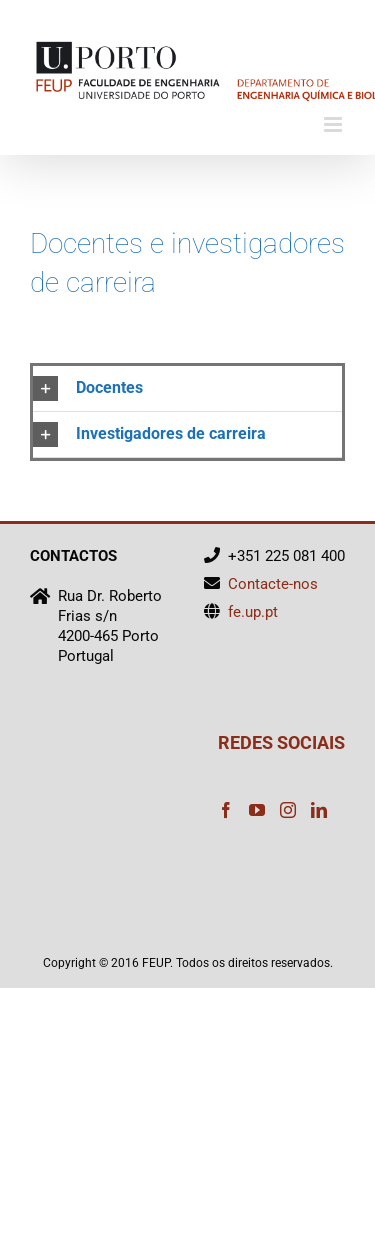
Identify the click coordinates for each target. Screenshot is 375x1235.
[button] (187, 388)
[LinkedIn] (319, 810)
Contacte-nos (273, 584)
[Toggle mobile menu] (334, 124)
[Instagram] (288, 810)
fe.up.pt (253, 612)
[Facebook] (226, 810)
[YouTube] (257, 810)
